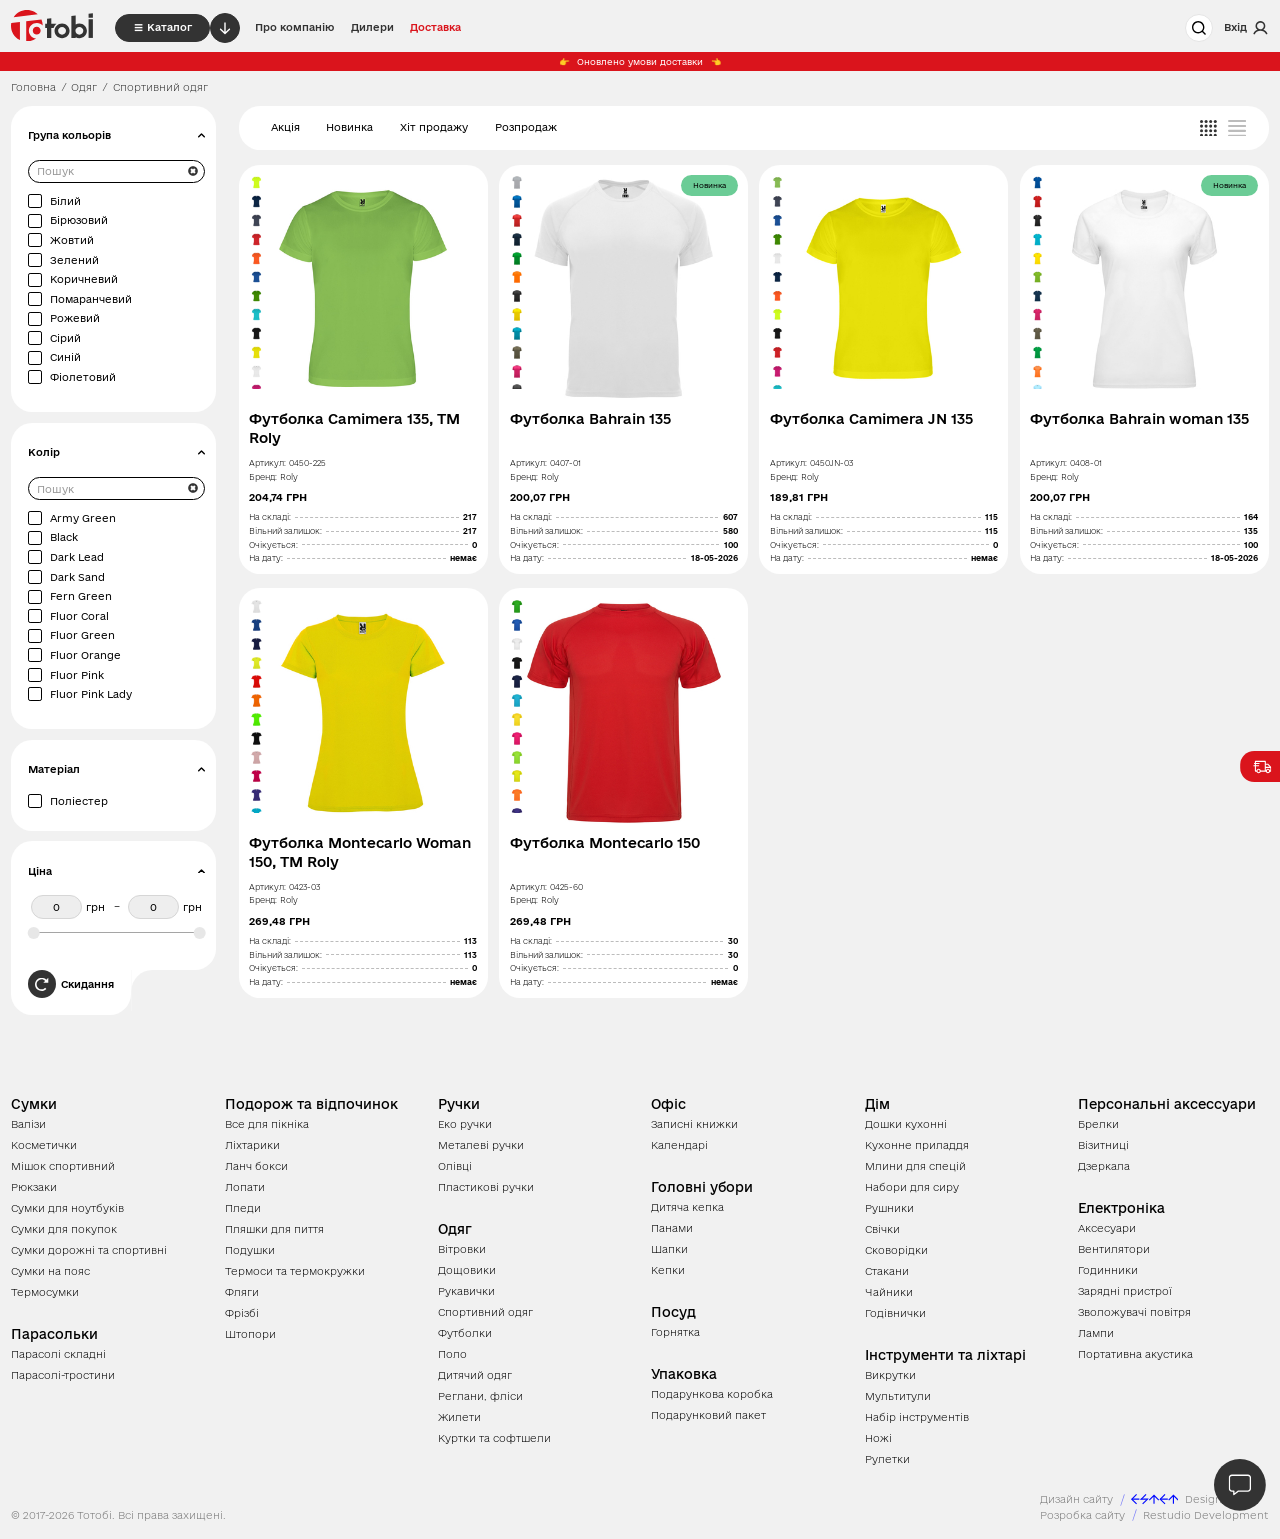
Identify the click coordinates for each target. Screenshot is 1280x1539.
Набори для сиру (912, 1187)
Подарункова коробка (712, 1394)
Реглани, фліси (480, 1396)
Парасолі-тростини (63, 1375)
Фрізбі (242, 1313)
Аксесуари (1107, 1228)
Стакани (887, 1271)
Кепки (668, 1270)
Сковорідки (896, 1250)
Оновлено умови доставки (640, 62)
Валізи (28, 1124)
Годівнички (895, 1313)
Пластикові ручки (486, 1187)
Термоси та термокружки (295, 1271)
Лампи (1096, 1333)
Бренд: (263, 477)
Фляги (242, 1292)
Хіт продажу (434, 127)
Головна (33, 87)
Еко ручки (465, 1124)
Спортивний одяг (485, 1312)
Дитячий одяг (475, 1375)
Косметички (44, 1145)
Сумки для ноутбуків (67, 1208)
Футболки (465, 1333)
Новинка (349, 127)
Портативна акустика (1135, 1354)
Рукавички (466, 1291)
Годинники (1108, 1270)
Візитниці (1103, 1145)
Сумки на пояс (50, 1271)
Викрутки (890, 1375)
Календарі (679, 1145)
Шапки (669, 1249)
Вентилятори (1114, 1249)
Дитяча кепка (687, 1207)
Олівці (455, 1166)
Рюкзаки (34, 1187)
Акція (285, 127)
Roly (289, 477)
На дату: (266, 558)
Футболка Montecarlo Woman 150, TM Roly (360, 852)
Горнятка (675, 1332)
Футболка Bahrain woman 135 (1139, 419)
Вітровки (462, 1249)
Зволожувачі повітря (1134, 1312)
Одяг (84, 87)
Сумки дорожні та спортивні (89, 1250)
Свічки (882, 1229)
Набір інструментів (917, 1417)
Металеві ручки (481, 1145)
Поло (452, 1354)
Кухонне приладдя (917, 1145)
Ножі (878, 1438)
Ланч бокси (256, 1166)
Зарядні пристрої (1125, 1291)
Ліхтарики (252, 1145)
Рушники (889, 1208)
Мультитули (898, 1396)
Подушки (250, 1250)
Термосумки (45, 1292)
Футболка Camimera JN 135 (871, 419)
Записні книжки (694, 1124)
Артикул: (267, 463)
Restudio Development (1206, 1515)
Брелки (1098, 1124)
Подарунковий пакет (708, 1415)
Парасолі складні (58, 1354)
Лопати (245, 1187)
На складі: (270, 517)
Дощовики (467, 1270)
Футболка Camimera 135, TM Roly (354, 428)
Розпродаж (526, 127)
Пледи (243, 1208)
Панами (672, 1228)
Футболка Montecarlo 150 (605, 843)
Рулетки (887, 1459)
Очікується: (273, 545)
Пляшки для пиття (274, 1229)
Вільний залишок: (285, 531)
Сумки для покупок (64, 1229)
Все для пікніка (267, 1124)
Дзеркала (1104, 1166)
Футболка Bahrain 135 (590, 419)
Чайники (889, 1292)
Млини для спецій (915, 1166)
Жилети (459, 1417)
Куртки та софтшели (494, 1438)
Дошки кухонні (906, 1124)
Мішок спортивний (63, 1166)
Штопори (250, 1334)
